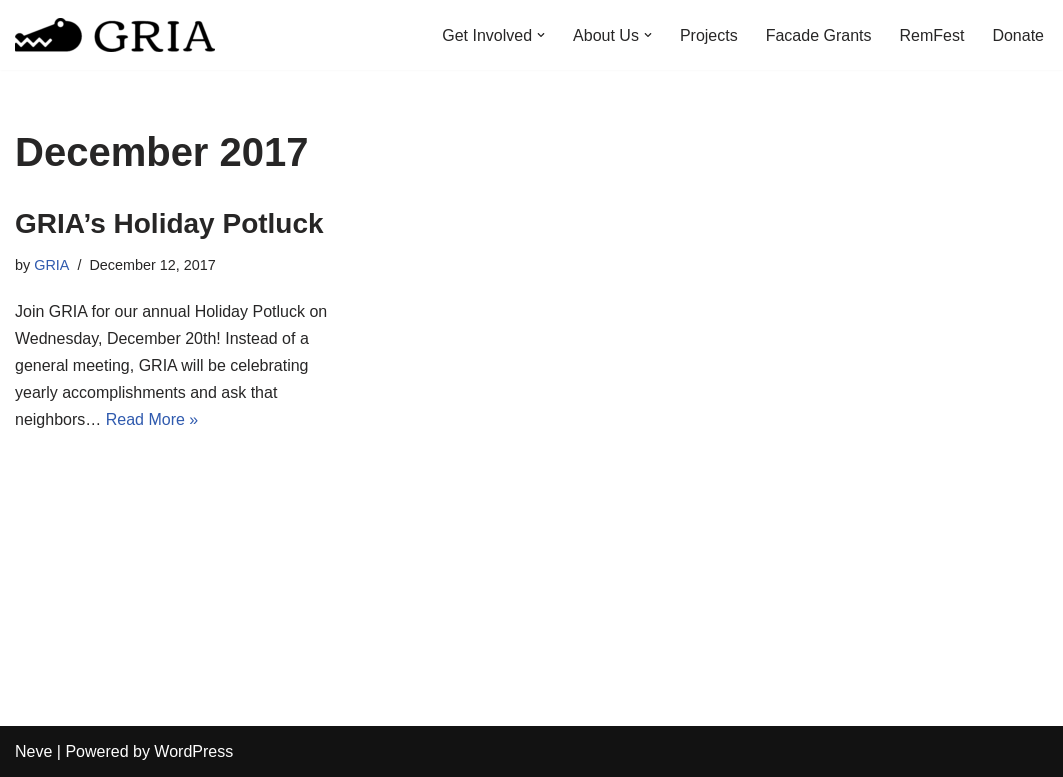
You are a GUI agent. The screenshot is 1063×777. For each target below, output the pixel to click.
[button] (541, 35)
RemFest (932, 35)
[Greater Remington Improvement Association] (115, 35)
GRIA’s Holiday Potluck (169, 223)
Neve (33, 751)
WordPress (193, 751)
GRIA (51, 265)
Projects (709, 35)
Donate (1018, 35)
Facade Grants (819, 35)
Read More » (152, 419)
